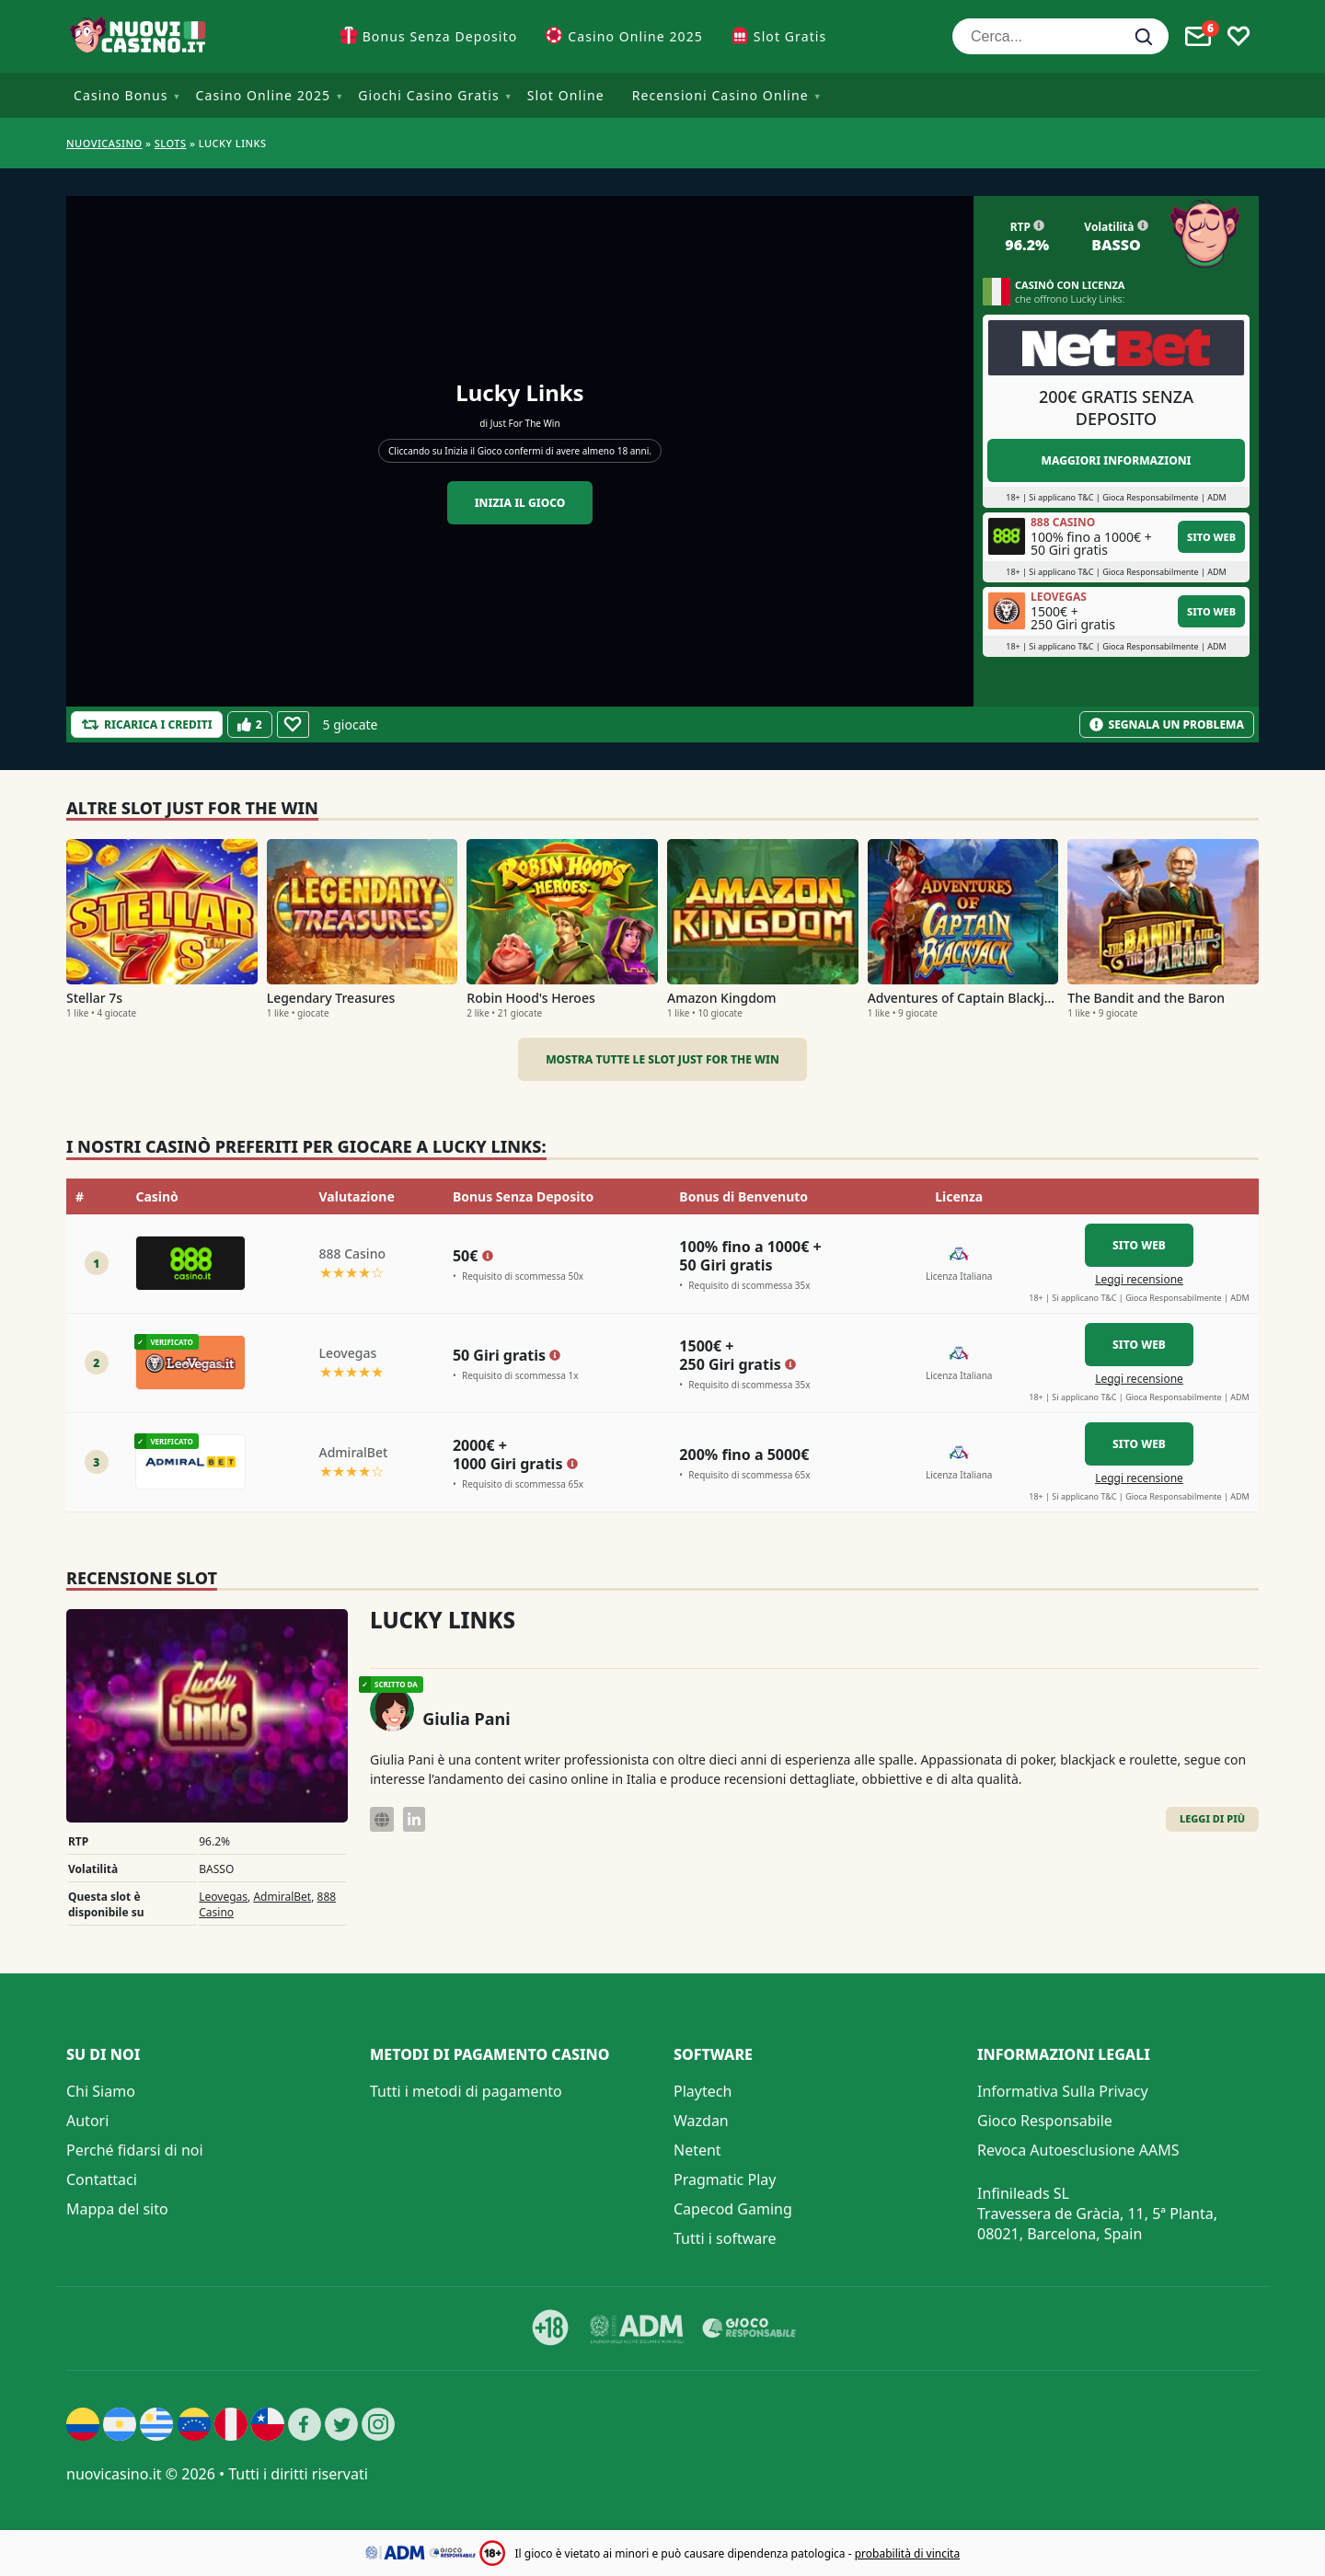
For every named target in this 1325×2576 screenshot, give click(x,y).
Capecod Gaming (733, 2209)
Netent (697, 2150)
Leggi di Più (1212, 1818)
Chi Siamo (100, 2091)
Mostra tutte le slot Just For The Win (662, 1059)
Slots (171, 143)
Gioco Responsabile (1044, 2120)
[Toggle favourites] (1238, 36)
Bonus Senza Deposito (440, 36)
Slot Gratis (790, 36)
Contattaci (101, 2179)
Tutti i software (725, 2238)
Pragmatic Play (725, 2179)
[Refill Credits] (147, 724)
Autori (87, 2120)
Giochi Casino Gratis (429, 95)
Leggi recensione (1139, 1279)
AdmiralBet (282, 1896)
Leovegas (223, 1896)
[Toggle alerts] (1198, 36)
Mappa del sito (117, 2209)
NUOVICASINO (104, 143)
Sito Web (1211, 537)
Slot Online (566, 95)
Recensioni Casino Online (720, 95)
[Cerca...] (1060, 36)
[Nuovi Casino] (139, 36)
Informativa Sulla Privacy (1062, 2091)
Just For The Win (525, 423)
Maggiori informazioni (1116, 460)
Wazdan (701, 2120)
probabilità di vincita (907, 2553)
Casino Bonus (121, 95)
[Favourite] (293, 724)
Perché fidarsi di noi (134, 2150)
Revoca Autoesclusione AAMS (1078, 2150)
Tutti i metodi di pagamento (466, 2091)
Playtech (703, 2091)
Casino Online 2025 (635, 36)
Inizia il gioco (520, 503)
